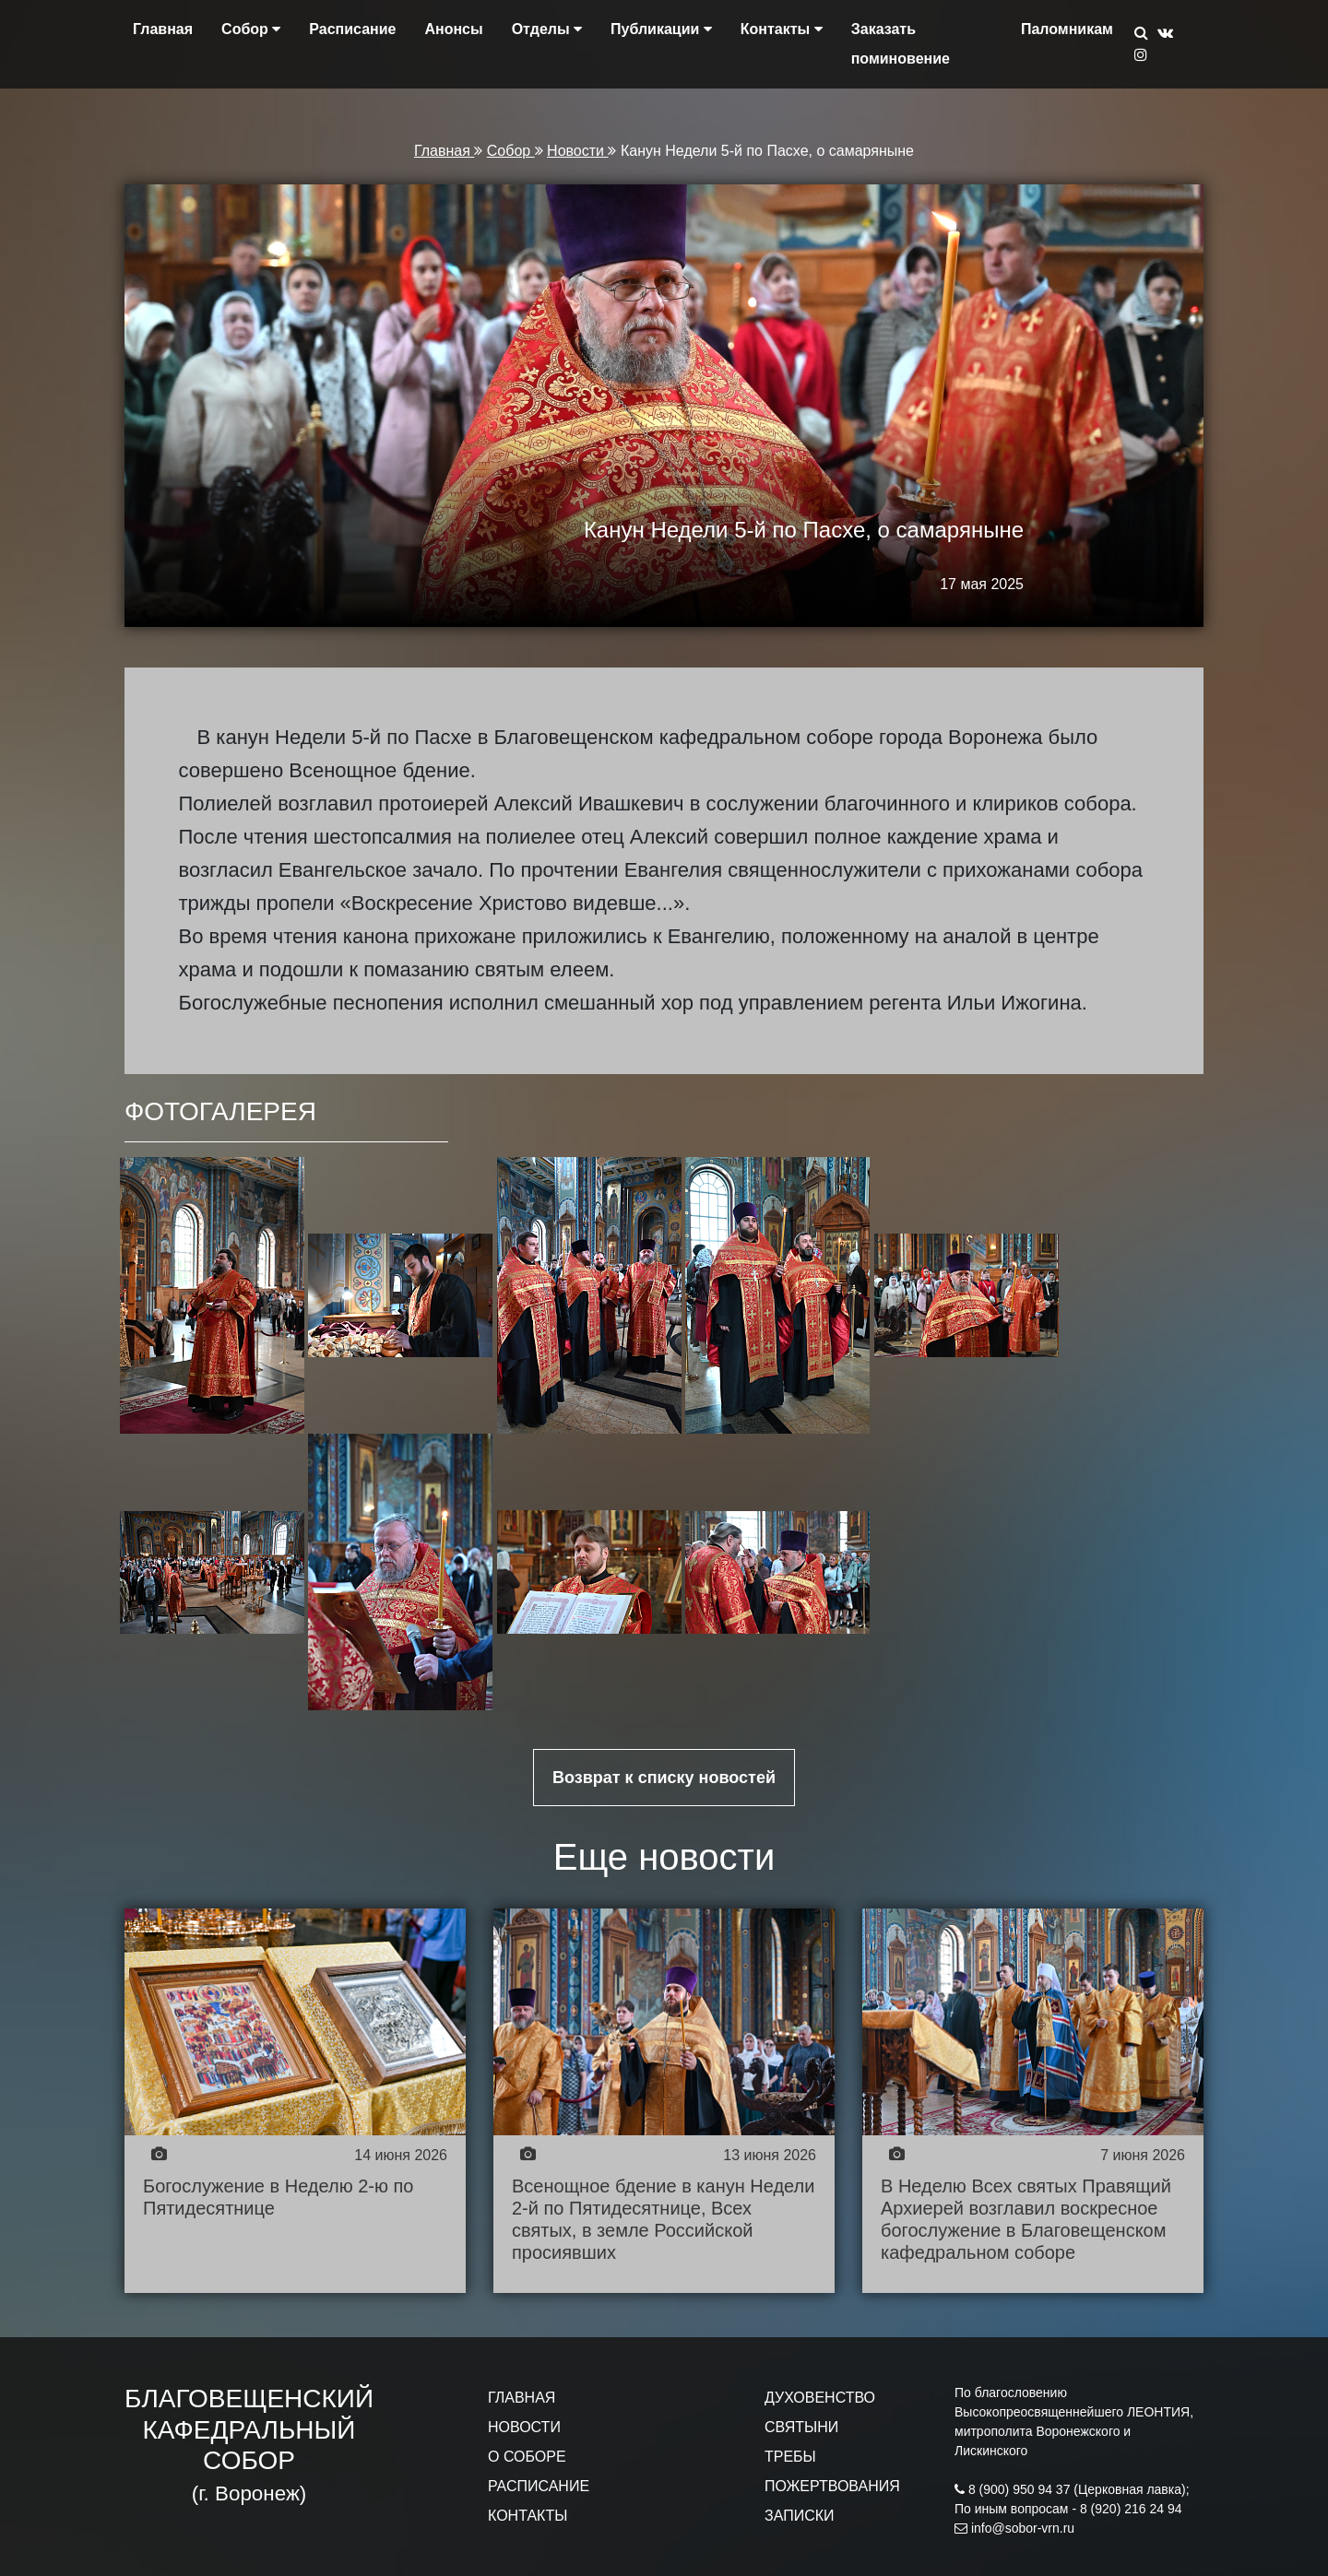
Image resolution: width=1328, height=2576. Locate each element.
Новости (577, 151)
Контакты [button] (782, 29)
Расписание (352, 29)
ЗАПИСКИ (800, 2515)
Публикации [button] (661, 29)
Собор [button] (250, 29)
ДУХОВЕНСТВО (820, 2397)
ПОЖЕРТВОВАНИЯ (832, 2486)
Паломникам (1067, 29)
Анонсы (453, 29)
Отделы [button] (547, 29)
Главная (163, 29)
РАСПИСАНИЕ (538, 2486)
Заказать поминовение (900, 43)
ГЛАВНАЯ (521, 2397)
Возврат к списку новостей (664, 1777)
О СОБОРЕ (527, 2456)
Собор (511, 151)
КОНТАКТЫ (527, 2515)
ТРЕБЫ (790, 2456)
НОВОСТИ (524, 2427)
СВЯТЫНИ (801, 2427)
